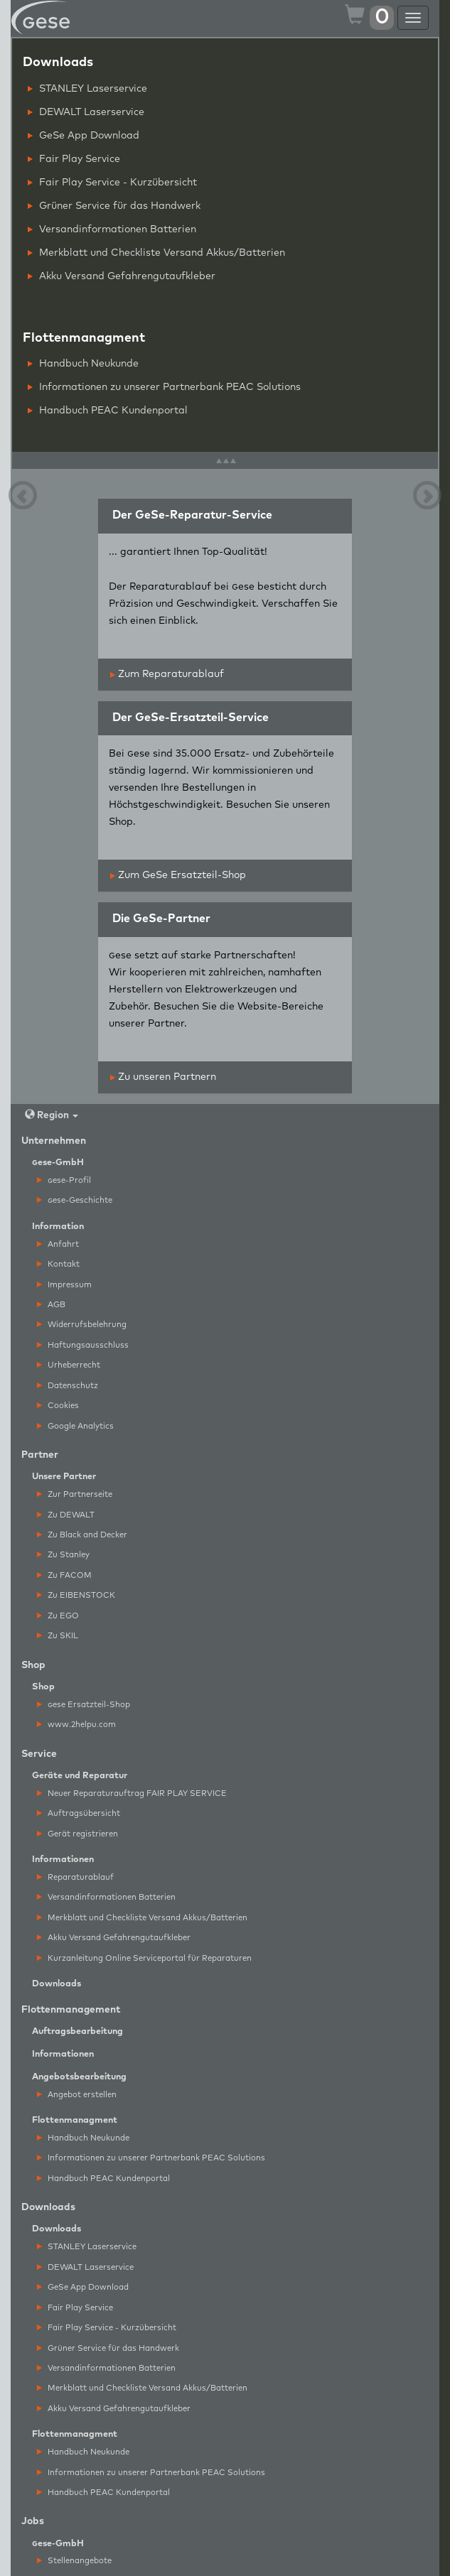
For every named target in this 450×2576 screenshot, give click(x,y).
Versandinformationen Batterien (112, 229)
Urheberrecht (68, 1365)
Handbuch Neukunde (83, 364)
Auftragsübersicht (78, 1813)
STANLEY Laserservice (87, 89)
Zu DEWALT (66, 1515)
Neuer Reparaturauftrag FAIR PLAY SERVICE (132, 1793)
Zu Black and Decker (82, 1535)
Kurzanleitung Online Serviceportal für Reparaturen (144, 1958)
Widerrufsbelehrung (82, 1324)
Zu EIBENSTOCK (76, 1595)
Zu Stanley (63, 1555)
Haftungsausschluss (83, 1345)
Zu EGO (58, 1616)
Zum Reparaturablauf (167, 674)
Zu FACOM (64, 1575)
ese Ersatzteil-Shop (83, 1705)
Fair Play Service (74, 159)
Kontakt (58, 1264)
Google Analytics (75, 1426)
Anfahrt (58, 1244)
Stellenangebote (74, 2561)
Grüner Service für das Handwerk (114, 206)
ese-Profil (64, 1180)
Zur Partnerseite (74, 1494)
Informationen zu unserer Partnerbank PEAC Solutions (164, 387)
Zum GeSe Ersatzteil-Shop (178, 875)
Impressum (64, 1285)
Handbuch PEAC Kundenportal (108, 411)
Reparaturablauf (75, 1877)
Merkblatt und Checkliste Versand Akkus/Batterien (156, 253)
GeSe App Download (83, 136)
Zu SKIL (57, 1636)
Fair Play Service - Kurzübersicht (112, 183)
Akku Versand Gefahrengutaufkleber (121, 276)
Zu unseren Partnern (163, 1077)
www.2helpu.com (76, 1724)
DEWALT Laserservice (86, 112)
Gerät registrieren (77, 1834)
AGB (51, 1305)
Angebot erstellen (77, 2095)
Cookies (58, 1405)
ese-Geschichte (74, 1200)
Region (51, 1115)
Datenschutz (67, 1386)
